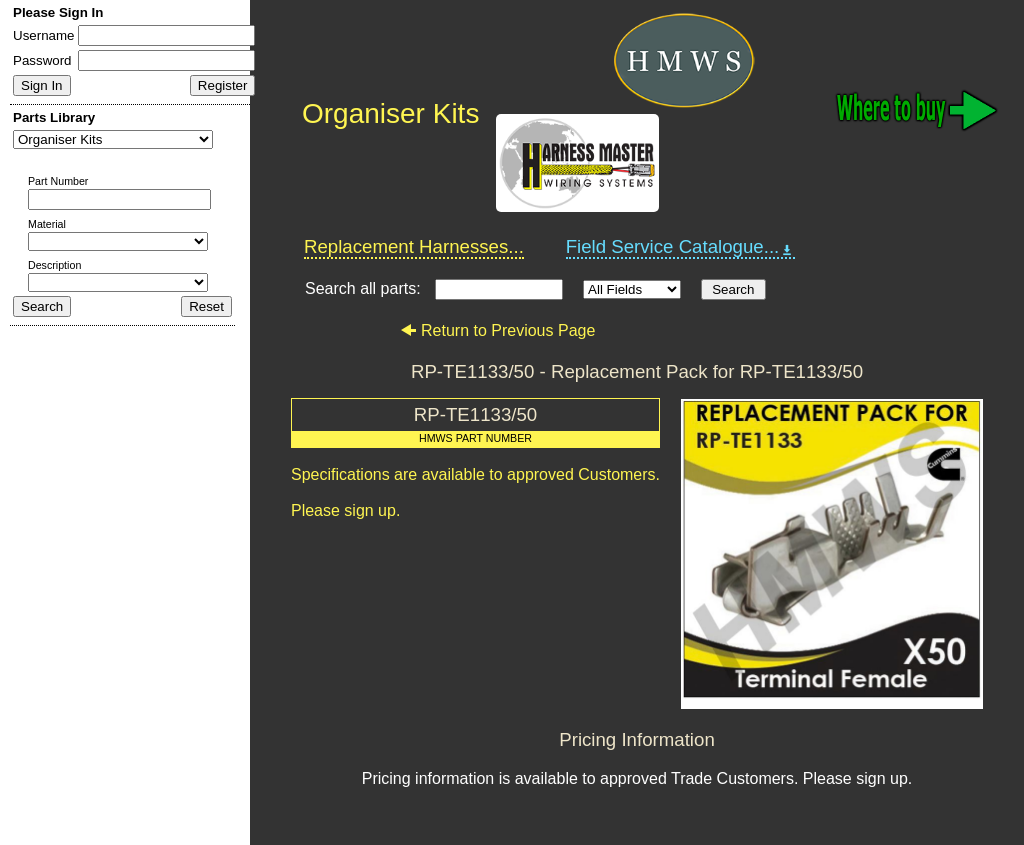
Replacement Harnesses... (414, 246)
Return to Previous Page (497, 330)
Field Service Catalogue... (681, 247)
